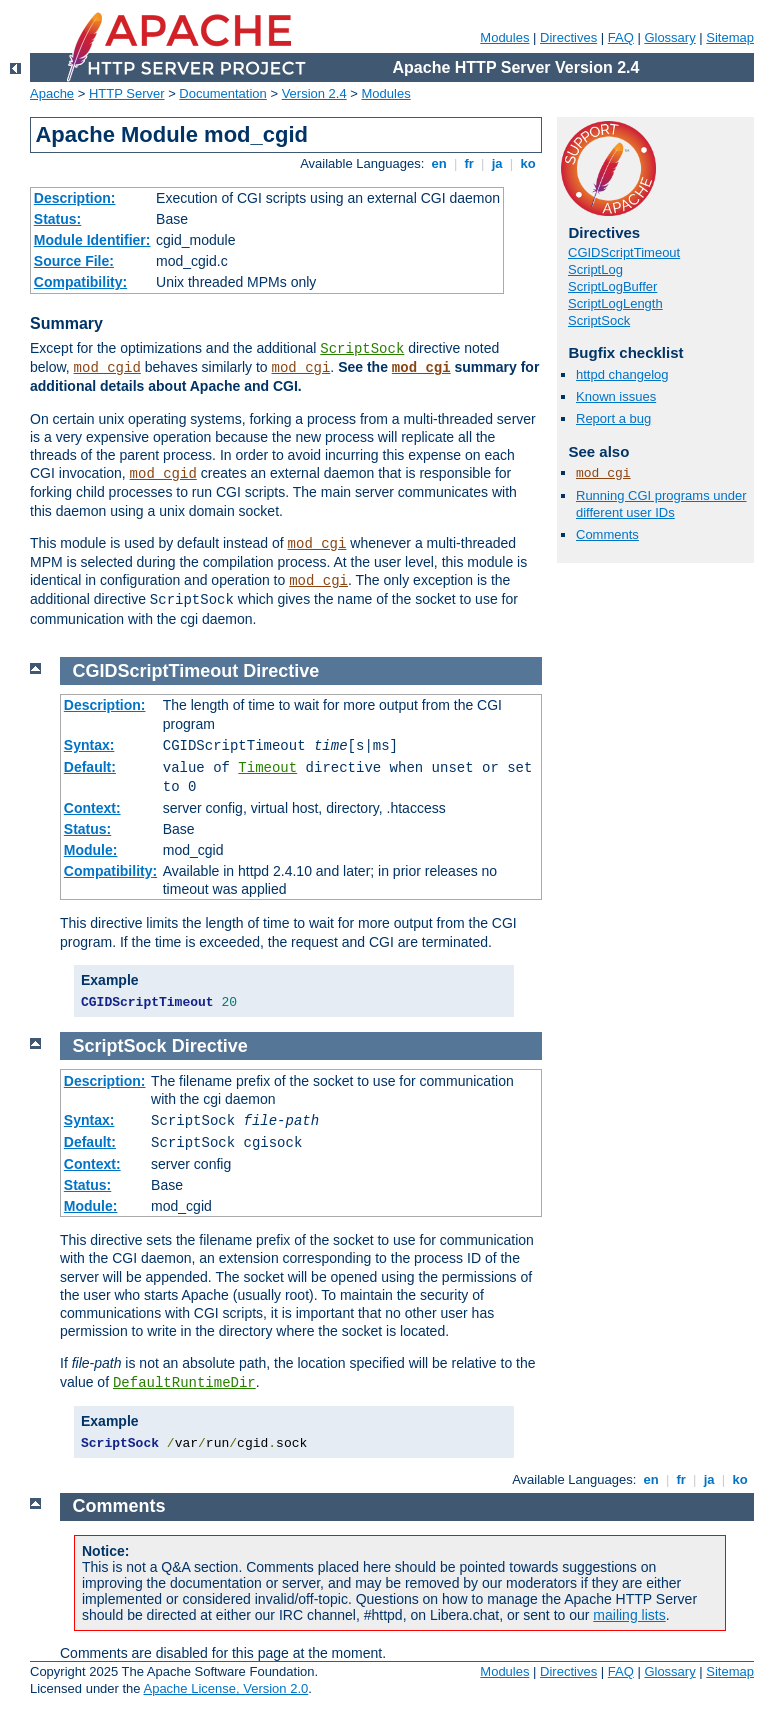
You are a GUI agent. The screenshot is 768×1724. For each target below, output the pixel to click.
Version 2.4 (314, 93)
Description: (75, 198)
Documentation (222, 93)
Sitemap (730, 37)
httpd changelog (622, 374)
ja (497, 163)
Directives (568, 37)
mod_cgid (107, 368)
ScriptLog (595, 269)
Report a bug (613, 418)
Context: (92, 808)
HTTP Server (127, 93)
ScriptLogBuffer (612, 286)
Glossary (669, 37)
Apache (52, 93)
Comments (607, 534)
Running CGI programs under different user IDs (661, 504)
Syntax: (89, 745)
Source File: (74, 261)
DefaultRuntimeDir (184, 1383)
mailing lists (629, 1615)
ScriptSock (362, 349)
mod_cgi (301, 368)
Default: (90, 767)
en (439, 163)
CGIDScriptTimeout (624, 252)
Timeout (267, 768)
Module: (91, 850)
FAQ (621, 37)
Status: (57, 219)
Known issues (616, 396)
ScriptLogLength (615, 303)
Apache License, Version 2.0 (225, 1688)
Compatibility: (80, 282)
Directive (281, 671)
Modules (504, 37)
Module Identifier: (92, 240)
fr (469, 163)
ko (528, 163)
